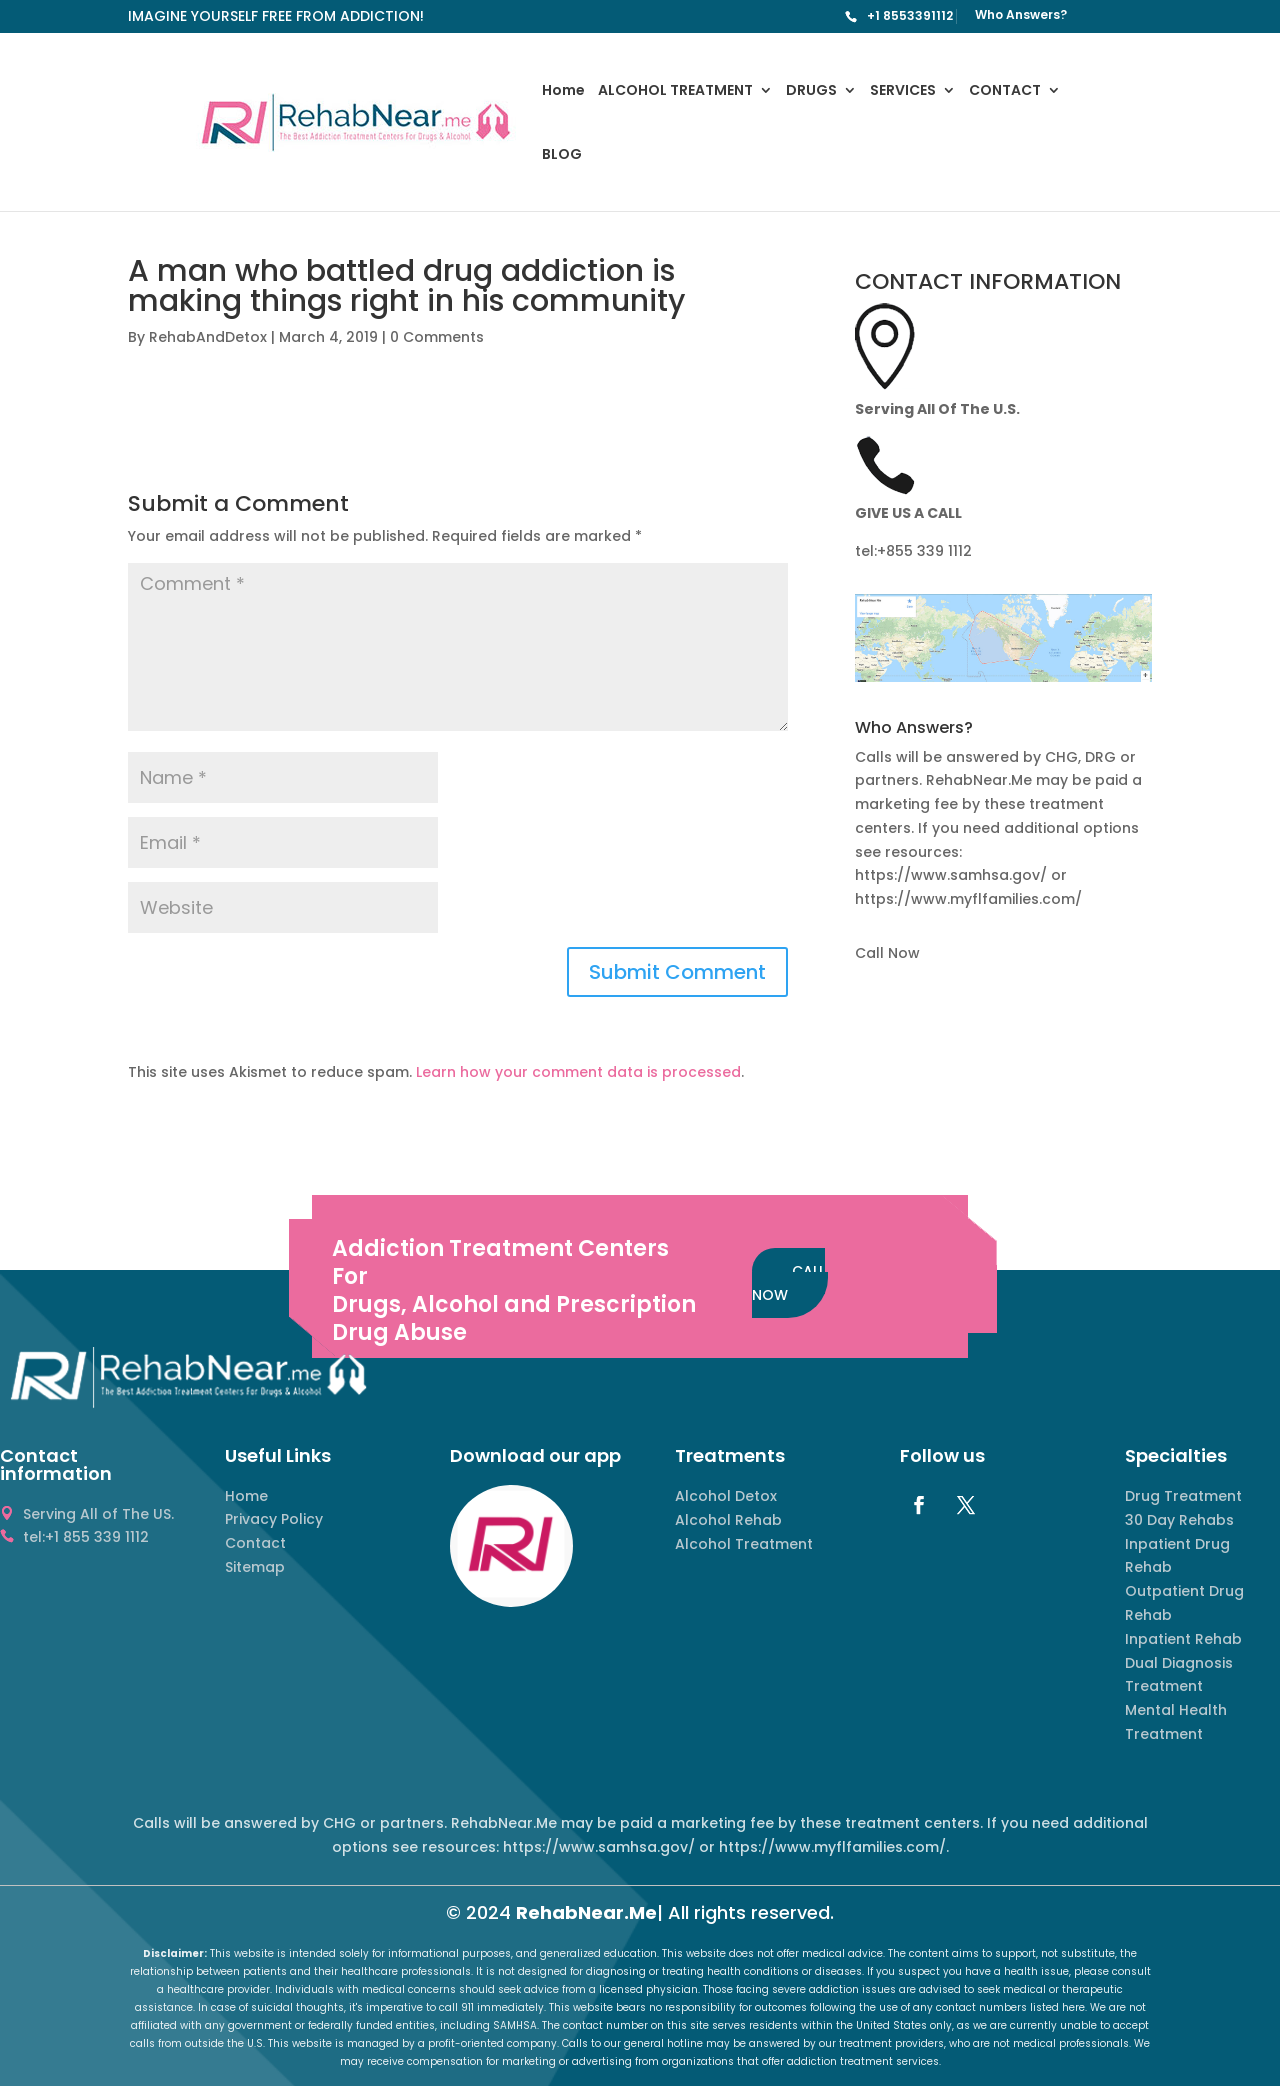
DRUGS (811, 91)
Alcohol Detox (726, 1496)
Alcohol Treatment (744, 1544)
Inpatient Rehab (1183, 1639)
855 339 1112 (929, 551)
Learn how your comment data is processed (578, 1072)
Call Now (887, 953)
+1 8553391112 (910, 15)
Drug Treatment (1183, 1496)
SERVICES (903, 91)
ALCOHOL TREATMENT (675, 91)
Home (563, 91)
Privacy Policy (274, 1519)
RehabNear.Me (586, 1912)
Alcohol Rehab (728, 1520)
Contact (255, 1543)
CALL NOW (788, 1283)
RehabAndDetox (208, 337)
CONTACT (1005, 91)
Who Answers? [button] (914, 729)
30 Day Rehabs (1179, 1520)
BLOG (562, 155)
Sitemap (255, 1567)
